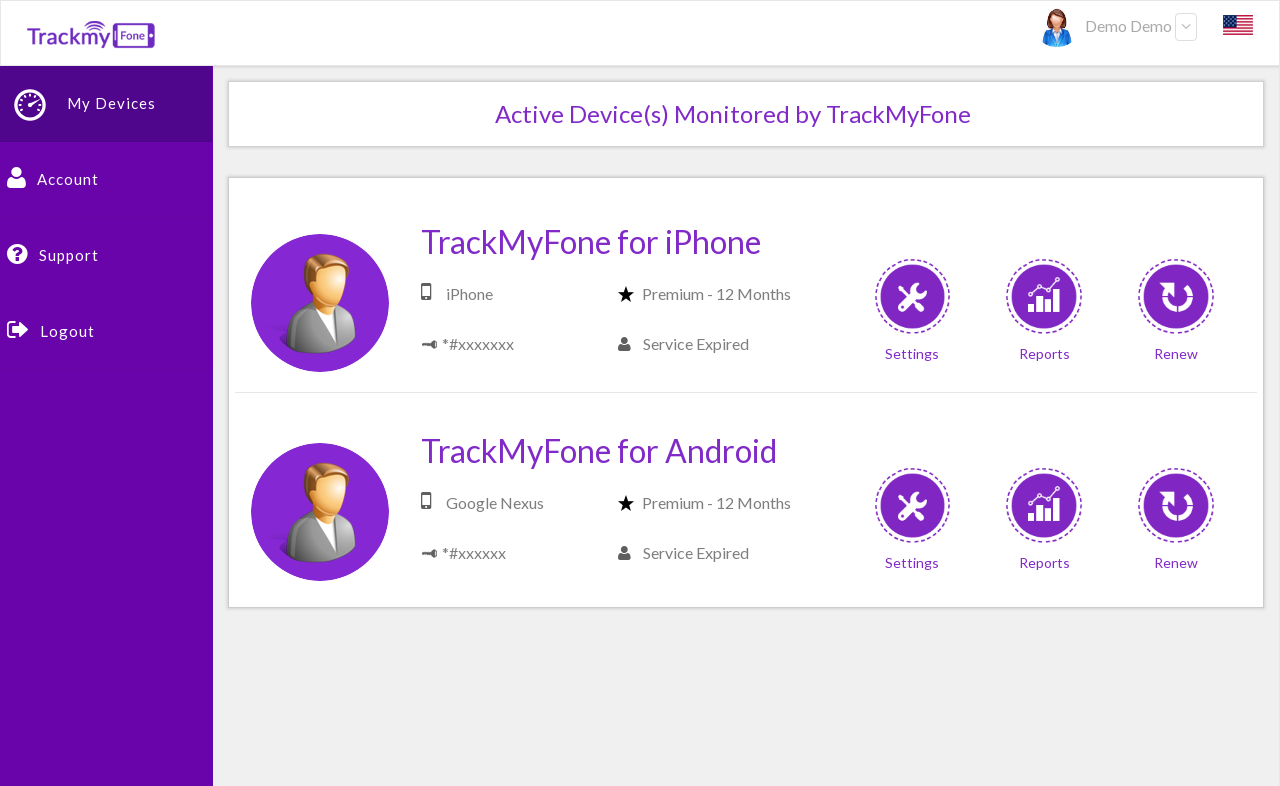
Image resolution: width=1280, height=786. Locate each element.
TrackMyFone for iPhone (591, 241)
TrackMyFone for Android (599, 450)
